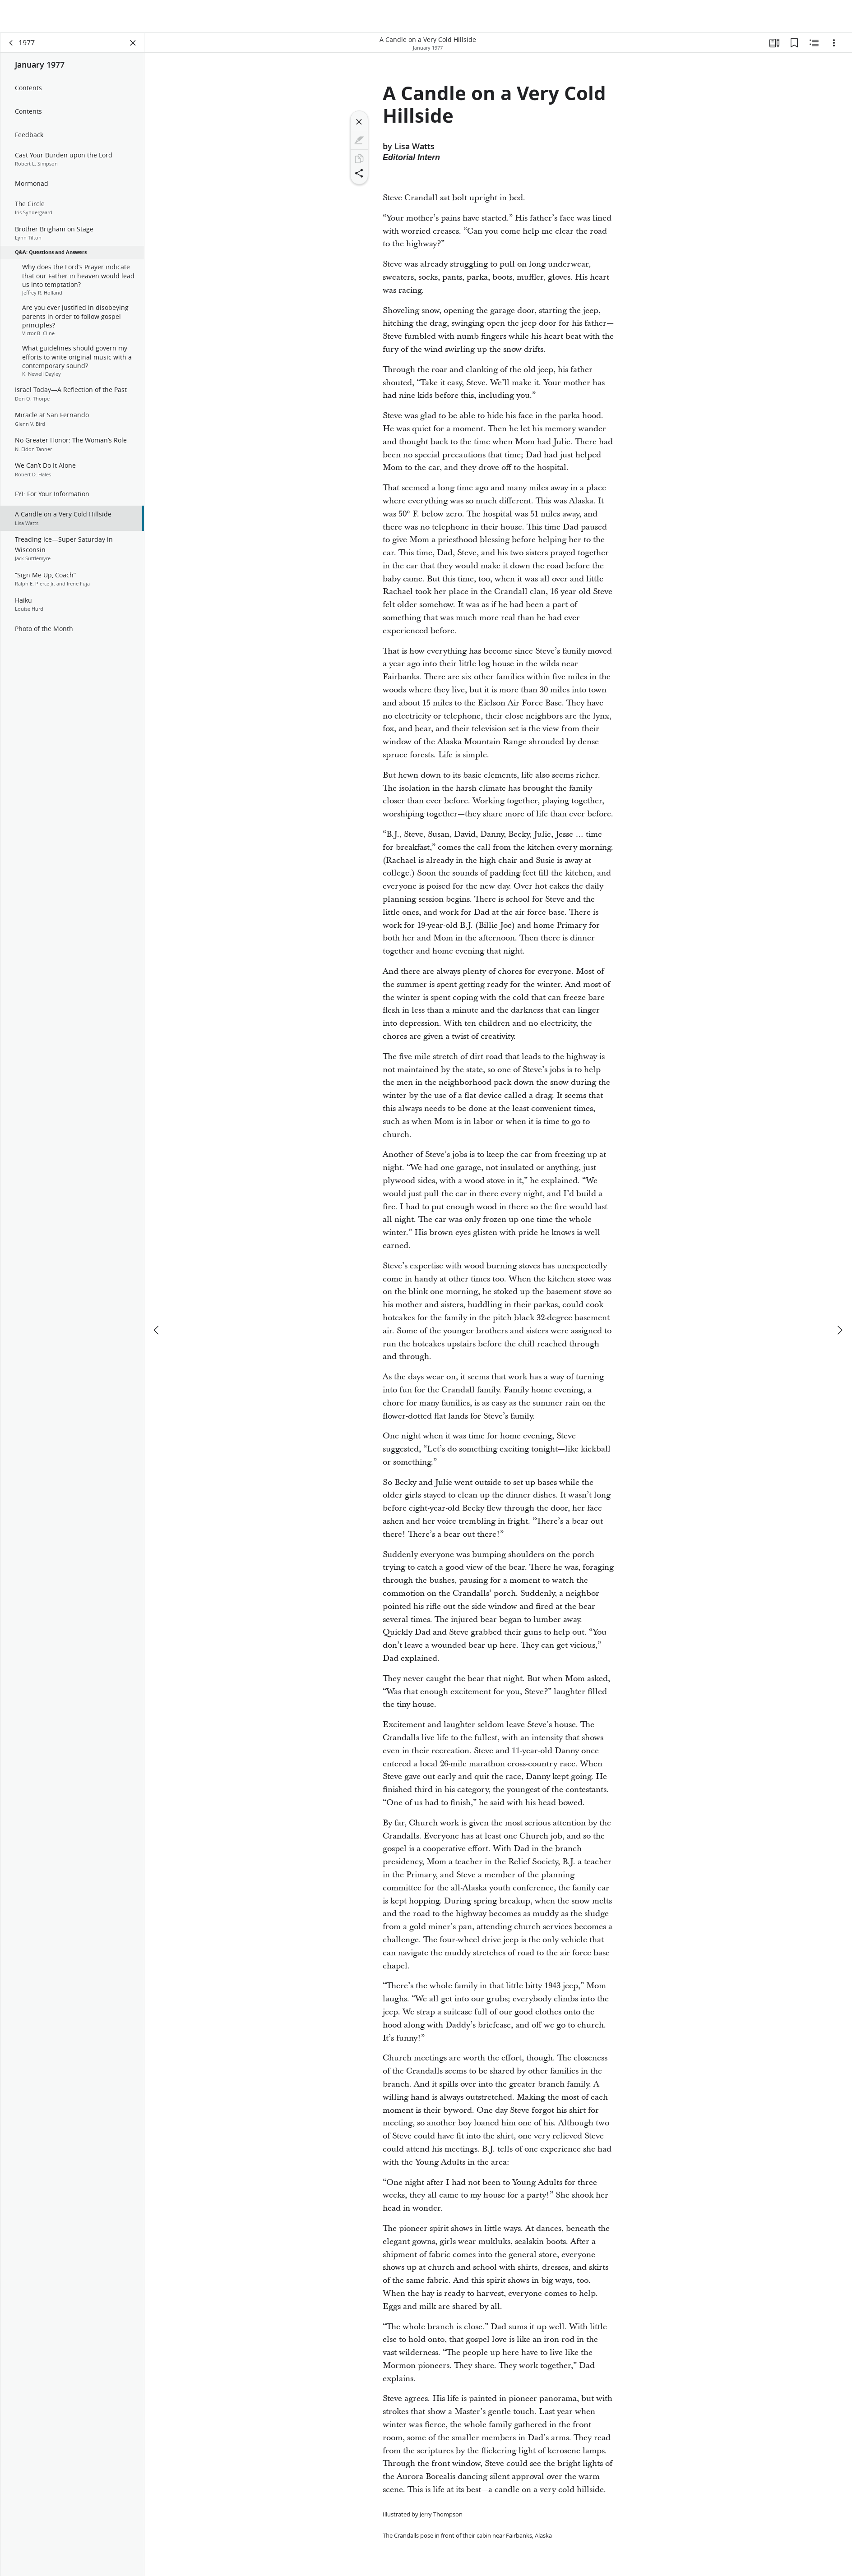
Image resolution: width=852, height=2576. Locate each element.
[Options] (834, 43)
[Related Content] (814, 43)
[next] (839, 1297)
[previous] (157, 1297)
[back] (11, 43)
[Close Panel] (133, 43)
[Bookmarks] (794, 43)
